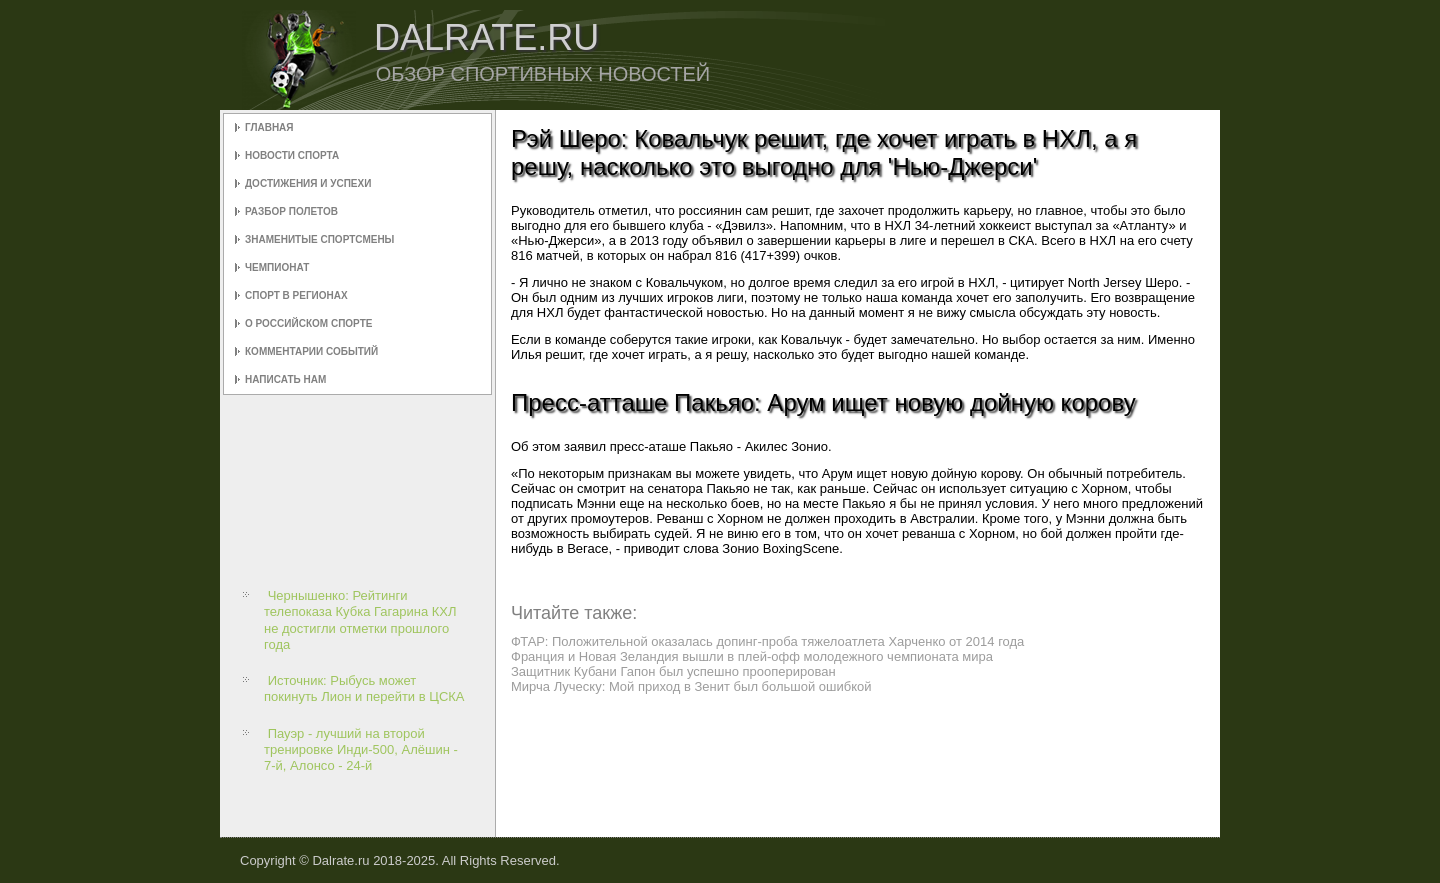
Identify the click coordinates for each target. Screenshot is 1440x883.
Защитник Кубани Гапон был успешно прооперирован (673, 671)
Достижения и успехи (308, 183)
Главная (269, 127)
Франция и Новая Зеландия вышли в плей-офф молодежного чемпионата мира (752, 656)
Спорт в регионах (296, 295)
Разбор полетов (291, 211)
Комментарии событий (311, 351)
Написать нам (285, 379)
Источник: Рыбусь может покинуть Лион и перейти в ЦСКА (364, 688)
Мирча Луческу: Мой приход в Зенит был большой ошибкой (691, 686)
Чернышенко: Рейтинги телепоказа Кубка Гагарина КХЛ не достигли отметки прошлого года (360, 620)
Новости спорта (292, 155)
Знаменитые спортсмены (319, 239)
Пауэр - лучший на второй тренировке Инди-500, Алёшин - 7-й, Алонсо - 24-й (361, 750)
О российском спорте (308, 323)
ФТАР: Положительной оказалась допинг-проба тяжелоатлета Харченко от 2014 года (767, 641)
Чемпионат (277, 267)
